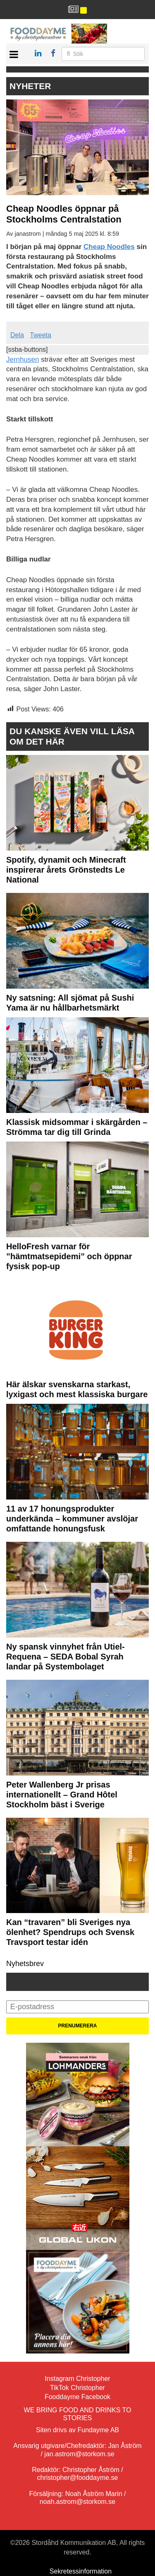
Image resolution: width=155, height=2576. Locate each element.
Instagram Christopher (77, 2378)
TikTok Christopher (77, 2387)
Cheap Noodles (109, 247)
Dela (17, 335)
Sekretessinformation (81, 2571)
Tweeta (40, 335)
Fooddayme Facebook (77, 2396)
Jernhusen (22, 359)
